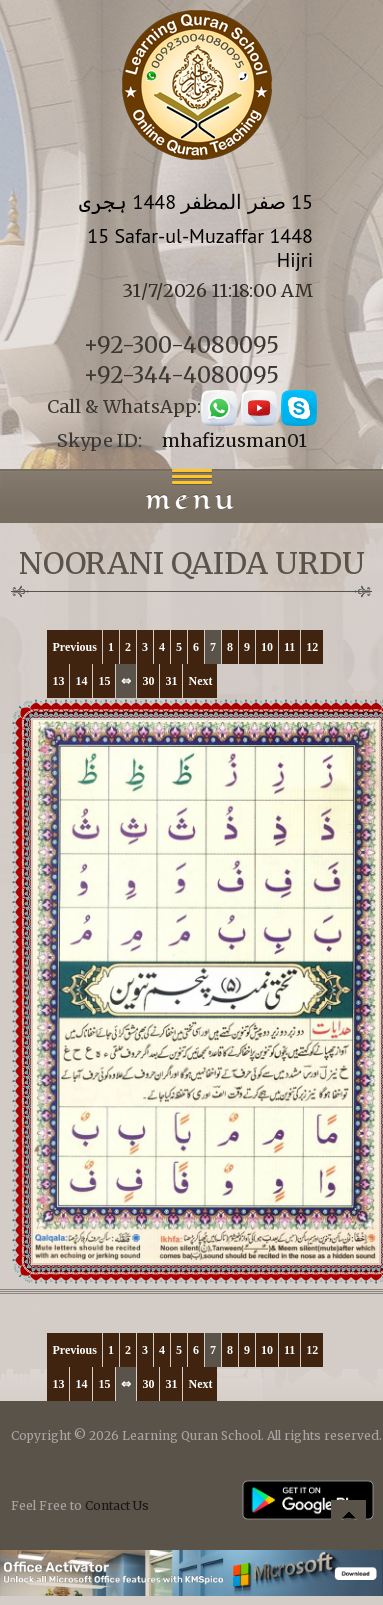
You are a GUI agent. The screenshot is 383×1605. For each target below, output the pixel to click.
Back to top (348, 1520)
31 (171, 681)
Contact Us (117, 1505)
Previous (74, 647)
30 (148, 681)
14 (81, 681)
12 (312, 647)
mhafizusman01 (234, 440)
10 (267, 647)
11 (289, 647)
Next (200, 681)
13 (58, 681)
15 (104, 681)
